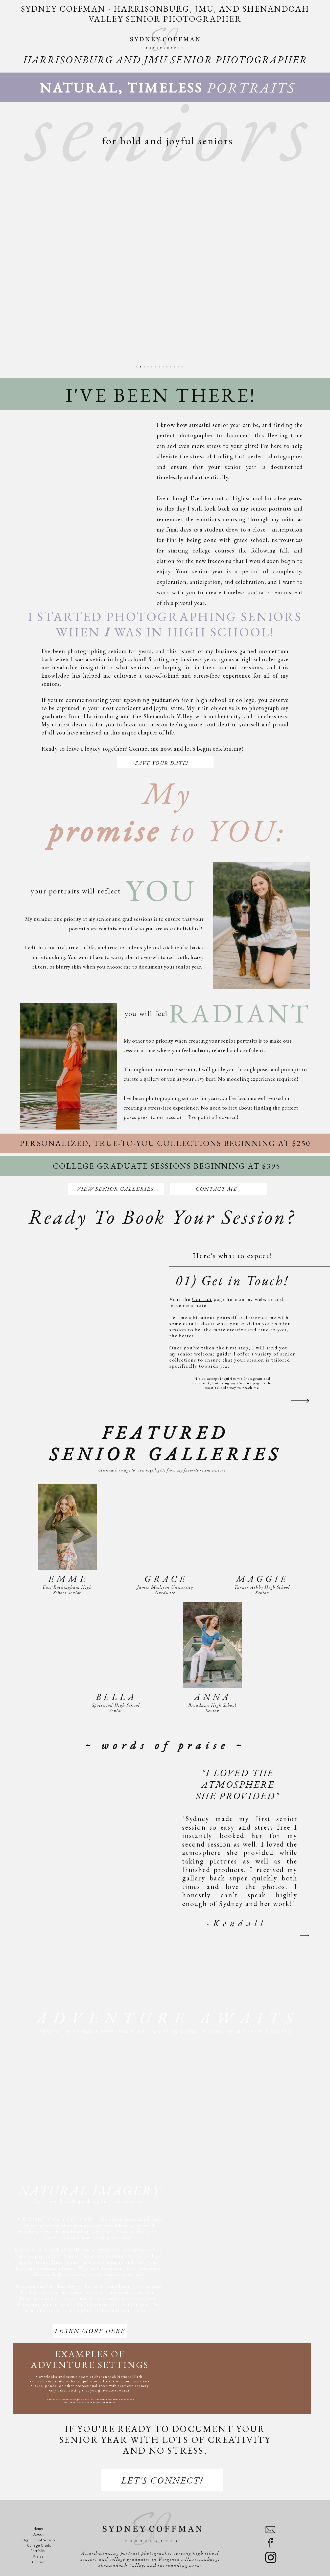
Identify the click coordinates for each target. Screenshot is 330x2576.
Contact (202, 1299)
